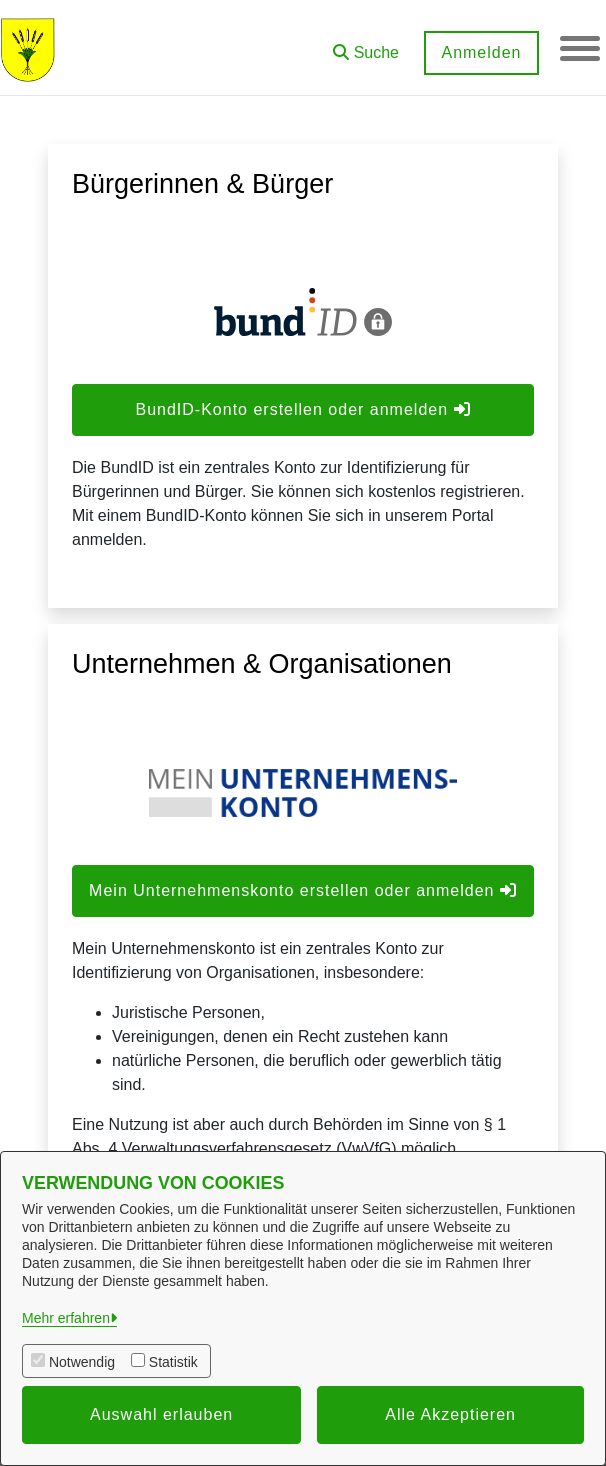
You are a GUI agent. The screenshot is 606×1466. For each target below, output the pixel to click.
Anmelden (481, 52)
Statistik (173, 1362)
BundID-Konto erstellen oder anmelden (302, 409)
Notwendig (82, 1362)
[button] (366, 45)
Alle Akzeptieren (450, 1414)
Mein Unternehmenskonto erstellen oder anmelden (303, 890)
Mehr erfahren (66, 1318)
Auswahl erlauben (161, 1414)
